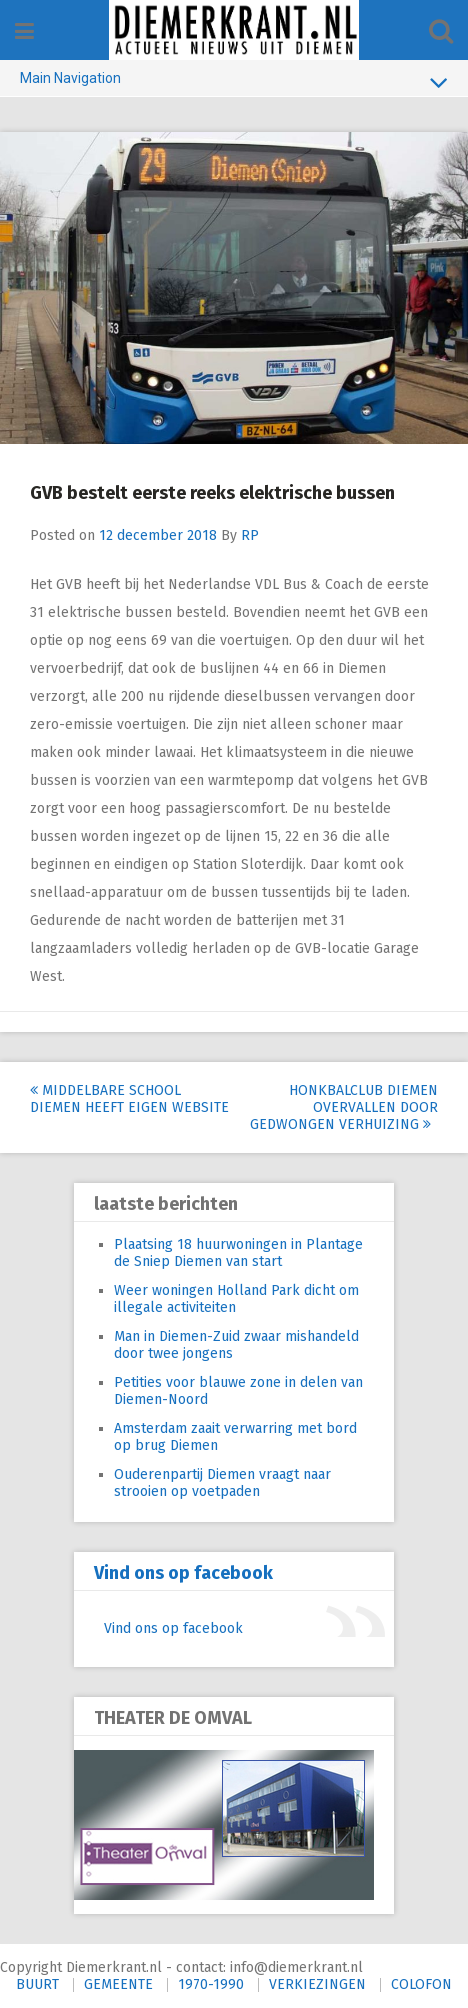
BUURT (37, 1984)
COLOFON (421, 1984)
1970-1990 (211, 1984)
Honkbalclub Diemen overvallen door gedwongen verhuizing (344, 1107)
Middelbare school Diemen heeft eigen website (129, 1099)
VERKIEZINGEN (317, 1984)
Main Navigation (234, 82)
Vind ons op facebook (183, 1573)
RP (250, 535)
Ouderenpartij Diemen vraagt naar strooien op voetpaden (222, 1483)
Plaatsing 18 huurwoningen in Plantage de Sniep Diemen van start (238, 1253)
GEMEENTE (118, 1984)
